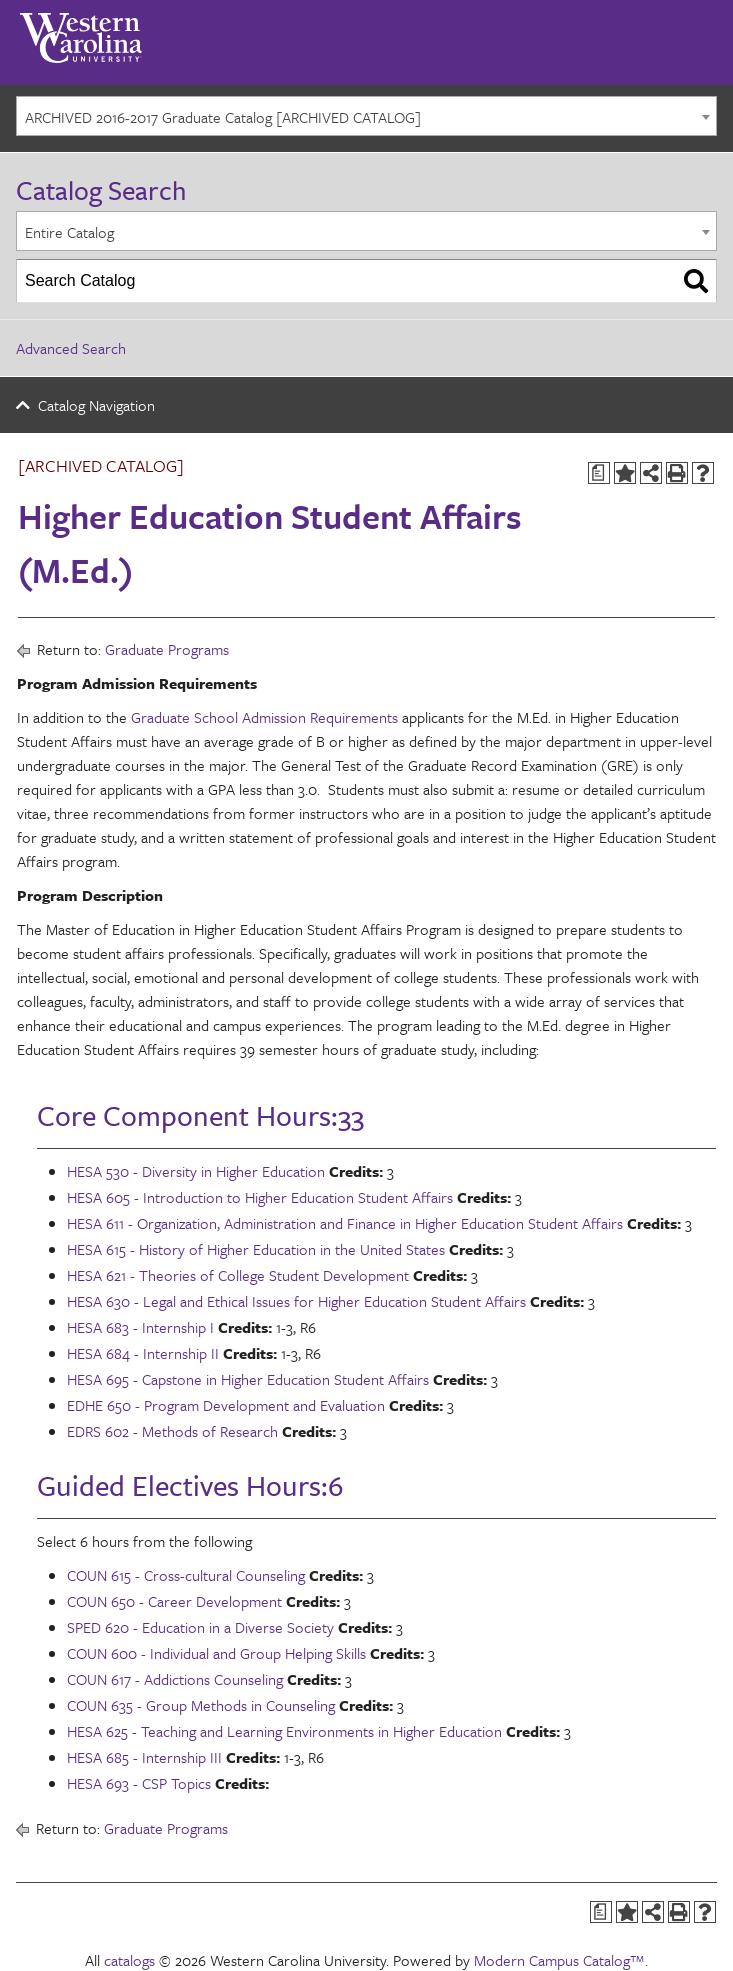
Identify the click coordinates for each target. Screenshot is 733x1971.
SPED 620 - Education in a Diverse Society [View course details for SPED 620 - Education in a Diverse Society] (200, 1627)
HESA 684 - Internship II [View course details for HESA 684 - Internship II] (143, 1353)
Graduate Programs (167, 649)
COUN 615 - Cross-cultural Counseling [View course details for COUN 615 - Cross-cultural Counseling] (186, 1575)
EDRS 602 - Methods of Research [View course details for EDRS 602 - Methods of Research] (172, 1431)
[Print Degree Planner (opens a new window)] (599, 473)
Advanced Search (71, 348)
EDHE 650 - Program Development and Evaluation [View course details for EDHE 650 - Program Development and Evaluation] (226, 1405)
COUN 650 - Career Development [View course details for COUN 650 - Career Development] (174, 1601)
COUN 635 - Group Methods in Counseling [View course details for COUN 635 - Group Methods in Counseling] (201, 1705)
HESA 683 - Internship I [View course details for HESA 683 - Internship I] (140, 1327)
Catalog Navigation (96, 405)
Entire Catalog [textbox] (69, 232)
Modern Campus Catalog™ (559, 1960)
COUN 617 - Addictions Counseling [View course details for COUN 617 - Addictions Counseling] (175, 1679)
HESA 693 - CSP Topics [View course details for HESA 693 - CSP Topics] (139, 1783)
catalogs (129, 1960)
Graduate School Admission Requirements (264, 717)
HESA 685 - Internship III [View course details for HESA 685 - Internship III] (144, 1757)
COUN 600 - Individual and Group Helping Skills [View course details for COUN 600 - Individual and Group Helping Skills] (216, 1653)
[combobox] (366, 116)
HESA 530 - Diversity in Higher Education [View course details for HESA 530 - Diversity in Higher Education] (196, 1171)
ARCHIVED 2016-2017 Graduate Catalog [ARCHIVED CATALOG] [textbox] (223, 117)
